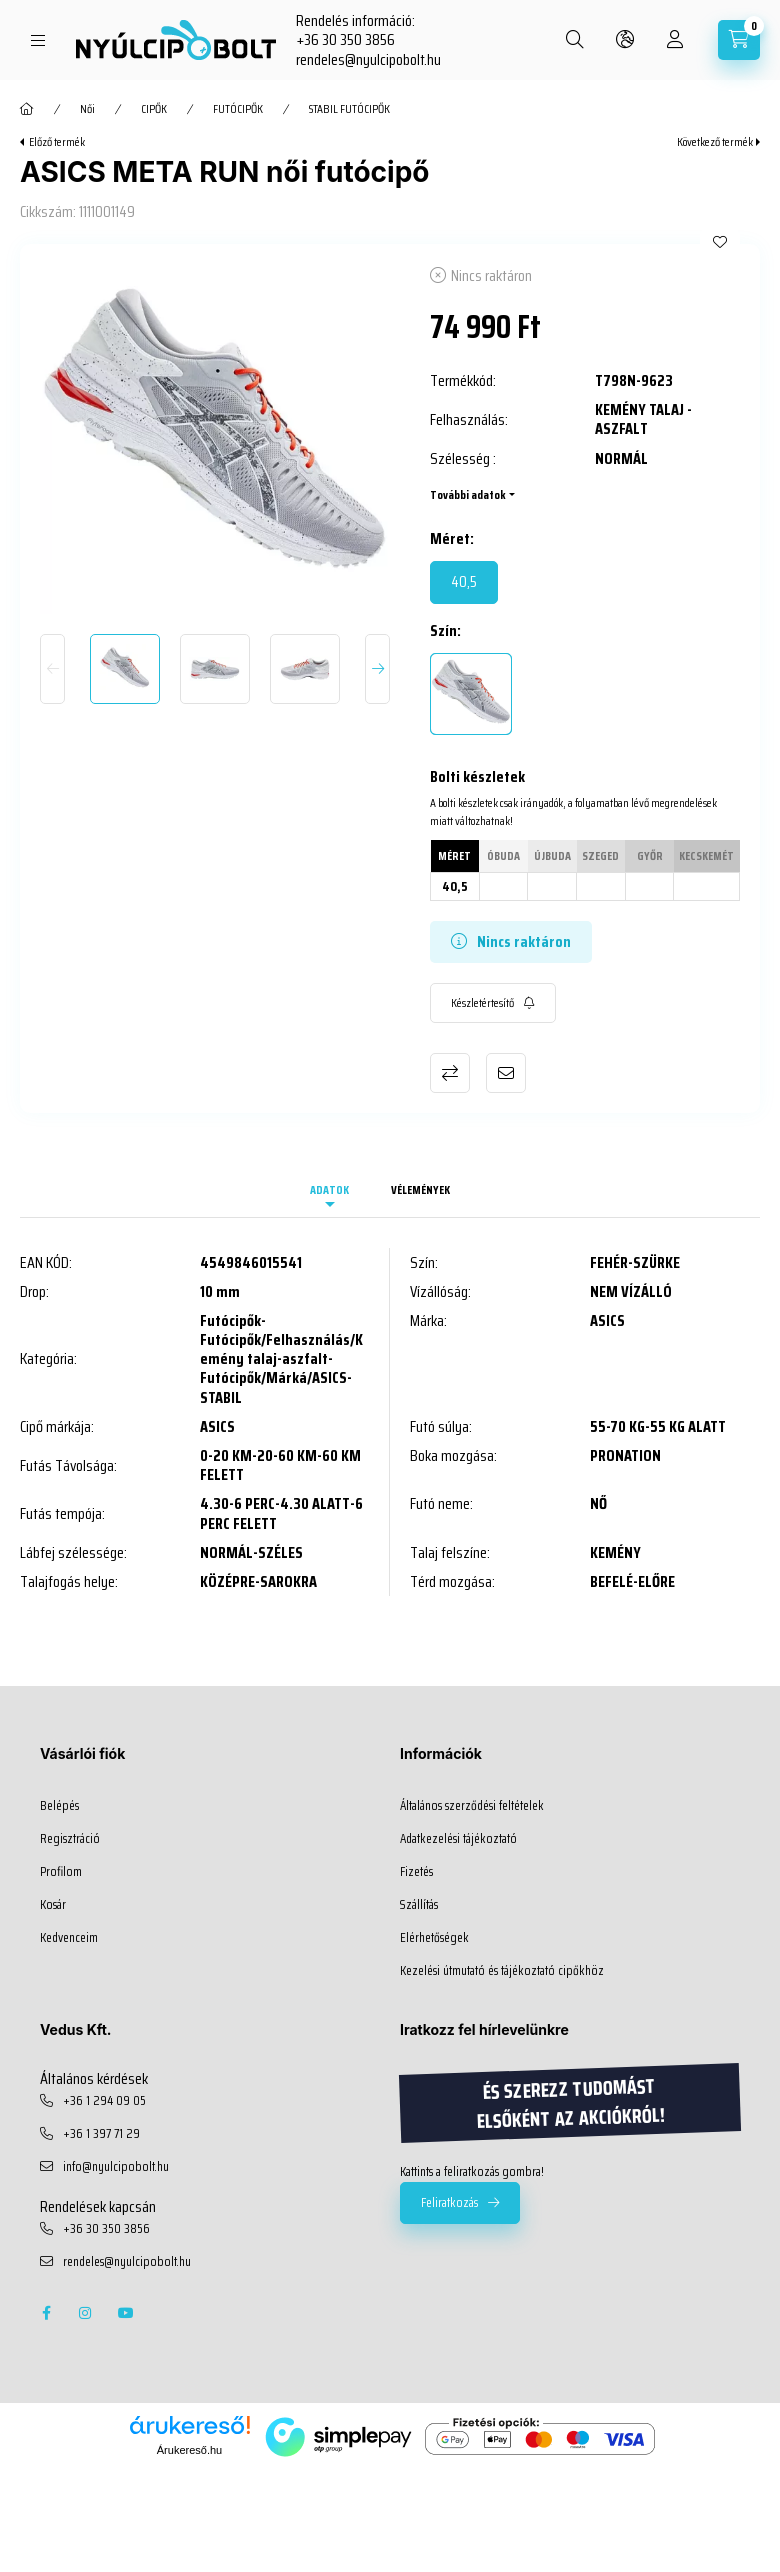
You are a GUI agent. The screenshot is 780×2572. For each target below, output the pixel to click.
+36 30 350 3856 (345, 39)
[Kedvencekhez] (720, 242)
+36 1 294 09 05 (104, 2101)
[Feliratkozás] (493, 1003)
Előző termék (57, 142)
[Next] (377, 669)
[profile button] (675, 40)
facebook (46, 2313)
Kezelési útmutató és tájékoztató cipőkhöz (502, 1971)
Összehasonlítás (450, 1073)
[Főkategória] (27, 109)
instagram (86, 2313)
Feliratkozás (449, 2202)
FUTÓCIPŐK (238, 109)
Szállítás (419, 1905)
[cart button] (739, 40)
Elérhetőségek (434, 1938)
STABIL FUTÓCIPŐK (349, 109)
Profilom (61, 1872)
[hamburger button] (38, 40)
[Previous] (52, 669)
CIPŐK (154, 109)
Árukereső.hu (189, 2450)
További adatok (468, 495)
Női (87, 109)
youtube (126, 2313)
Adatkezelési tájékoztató (458, 1839)
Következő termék (715, 142)
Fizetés (416, 1872)
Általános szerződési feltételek (472, 1806)
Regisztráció (70, 1839)
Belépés (59, 1806)
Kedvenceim (69, 1938)
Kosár (53, 1905)
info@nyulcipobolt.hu (116, 2167)
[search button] (575, 40)
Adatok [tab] (329, 1189)
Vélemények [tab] (420, 1189)
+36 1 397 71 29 (101, 2134)
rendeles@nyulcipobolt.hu (368, 59)
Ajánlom (506, 1073)
